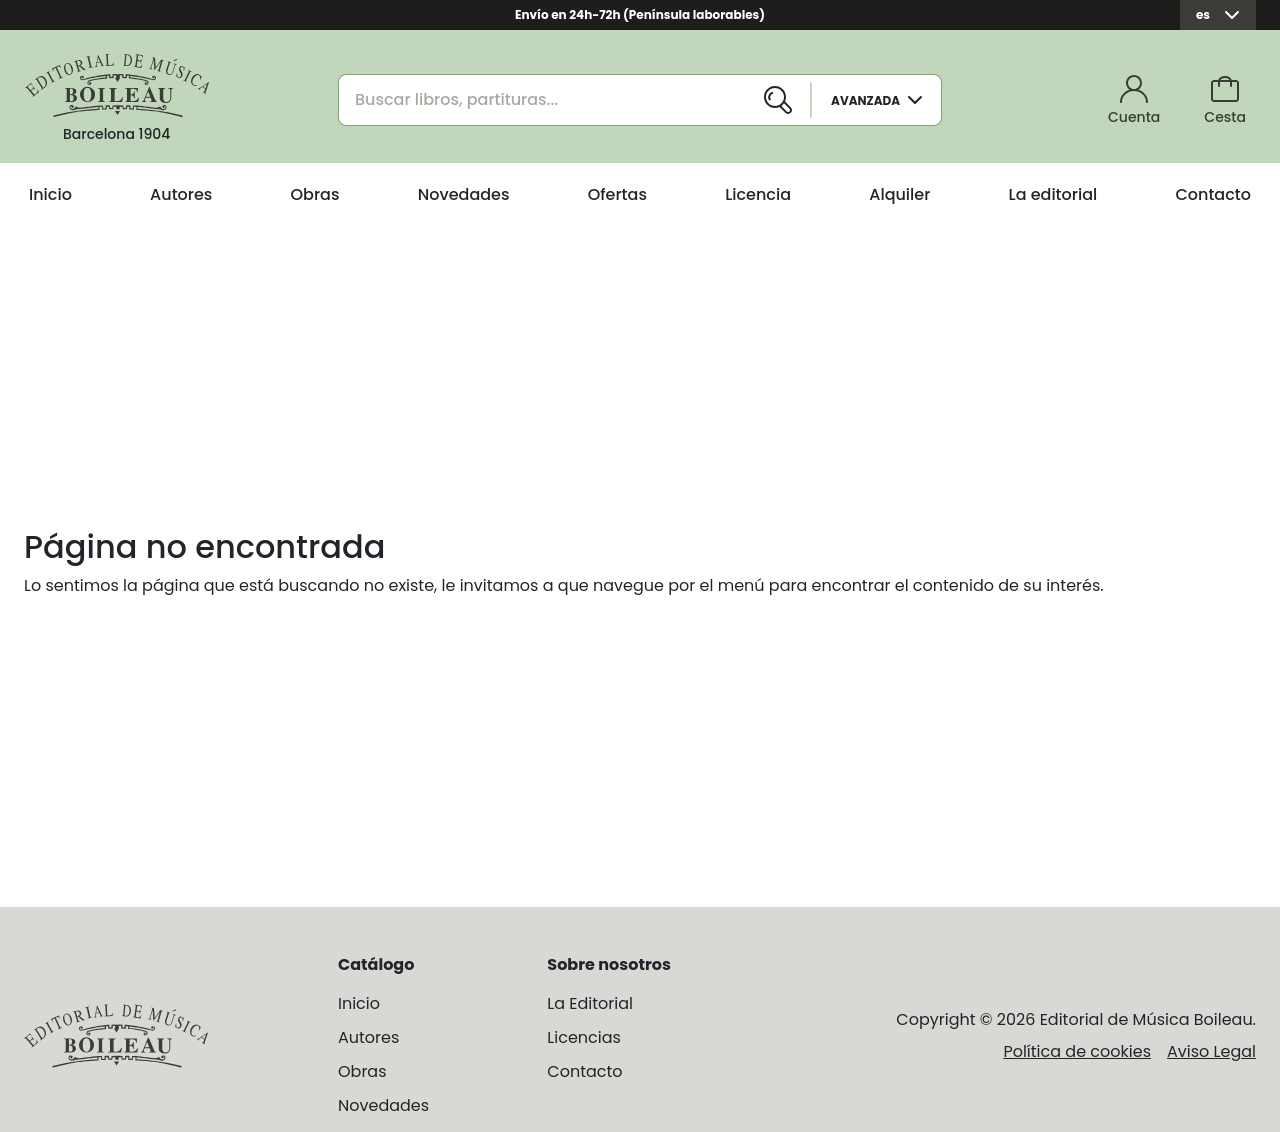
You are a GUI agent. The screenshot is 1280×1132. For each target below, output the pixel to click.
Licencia (758, 194)
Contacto (1213, 194)
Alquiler (899, 194)
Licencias (584, 1037)
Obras (315, 194)
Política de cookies (1077, 1051)
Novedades (464, 194)
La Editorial (590, 1003)
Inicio (50, 194)
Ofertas (617, 194)
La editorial (1053, 194)
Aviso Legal (1211, 1051)
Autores (181, 194)
